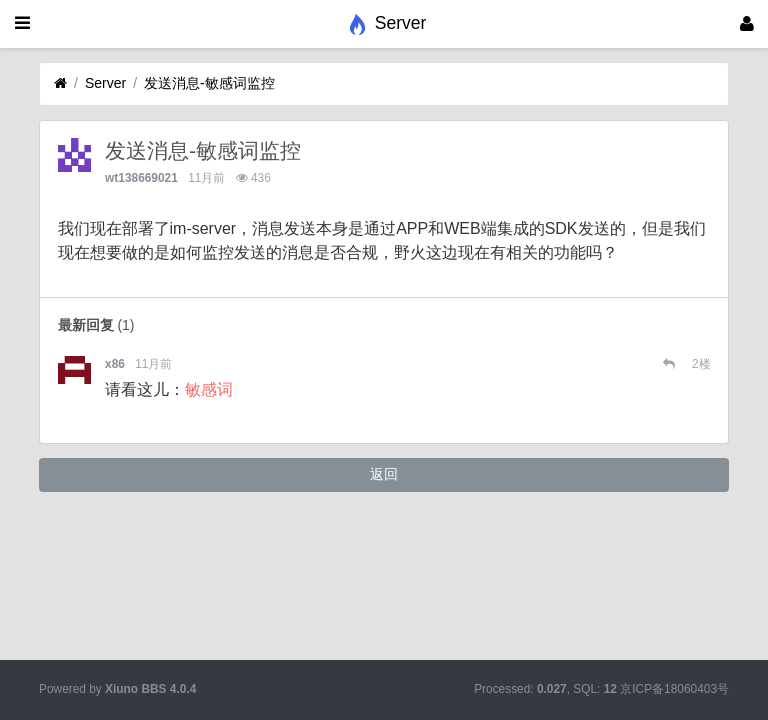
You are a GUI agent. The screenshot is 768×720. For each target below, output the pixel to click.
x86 (115, 364)
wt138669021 (141, 178)
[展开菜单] (22, 24)
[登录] (747, 24)
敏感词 (209, 389)
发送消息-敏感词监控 (209, 83)
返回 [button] (384, 474)
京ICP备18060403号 (674, 689)
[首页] (60, 83)
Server (105, 83)
